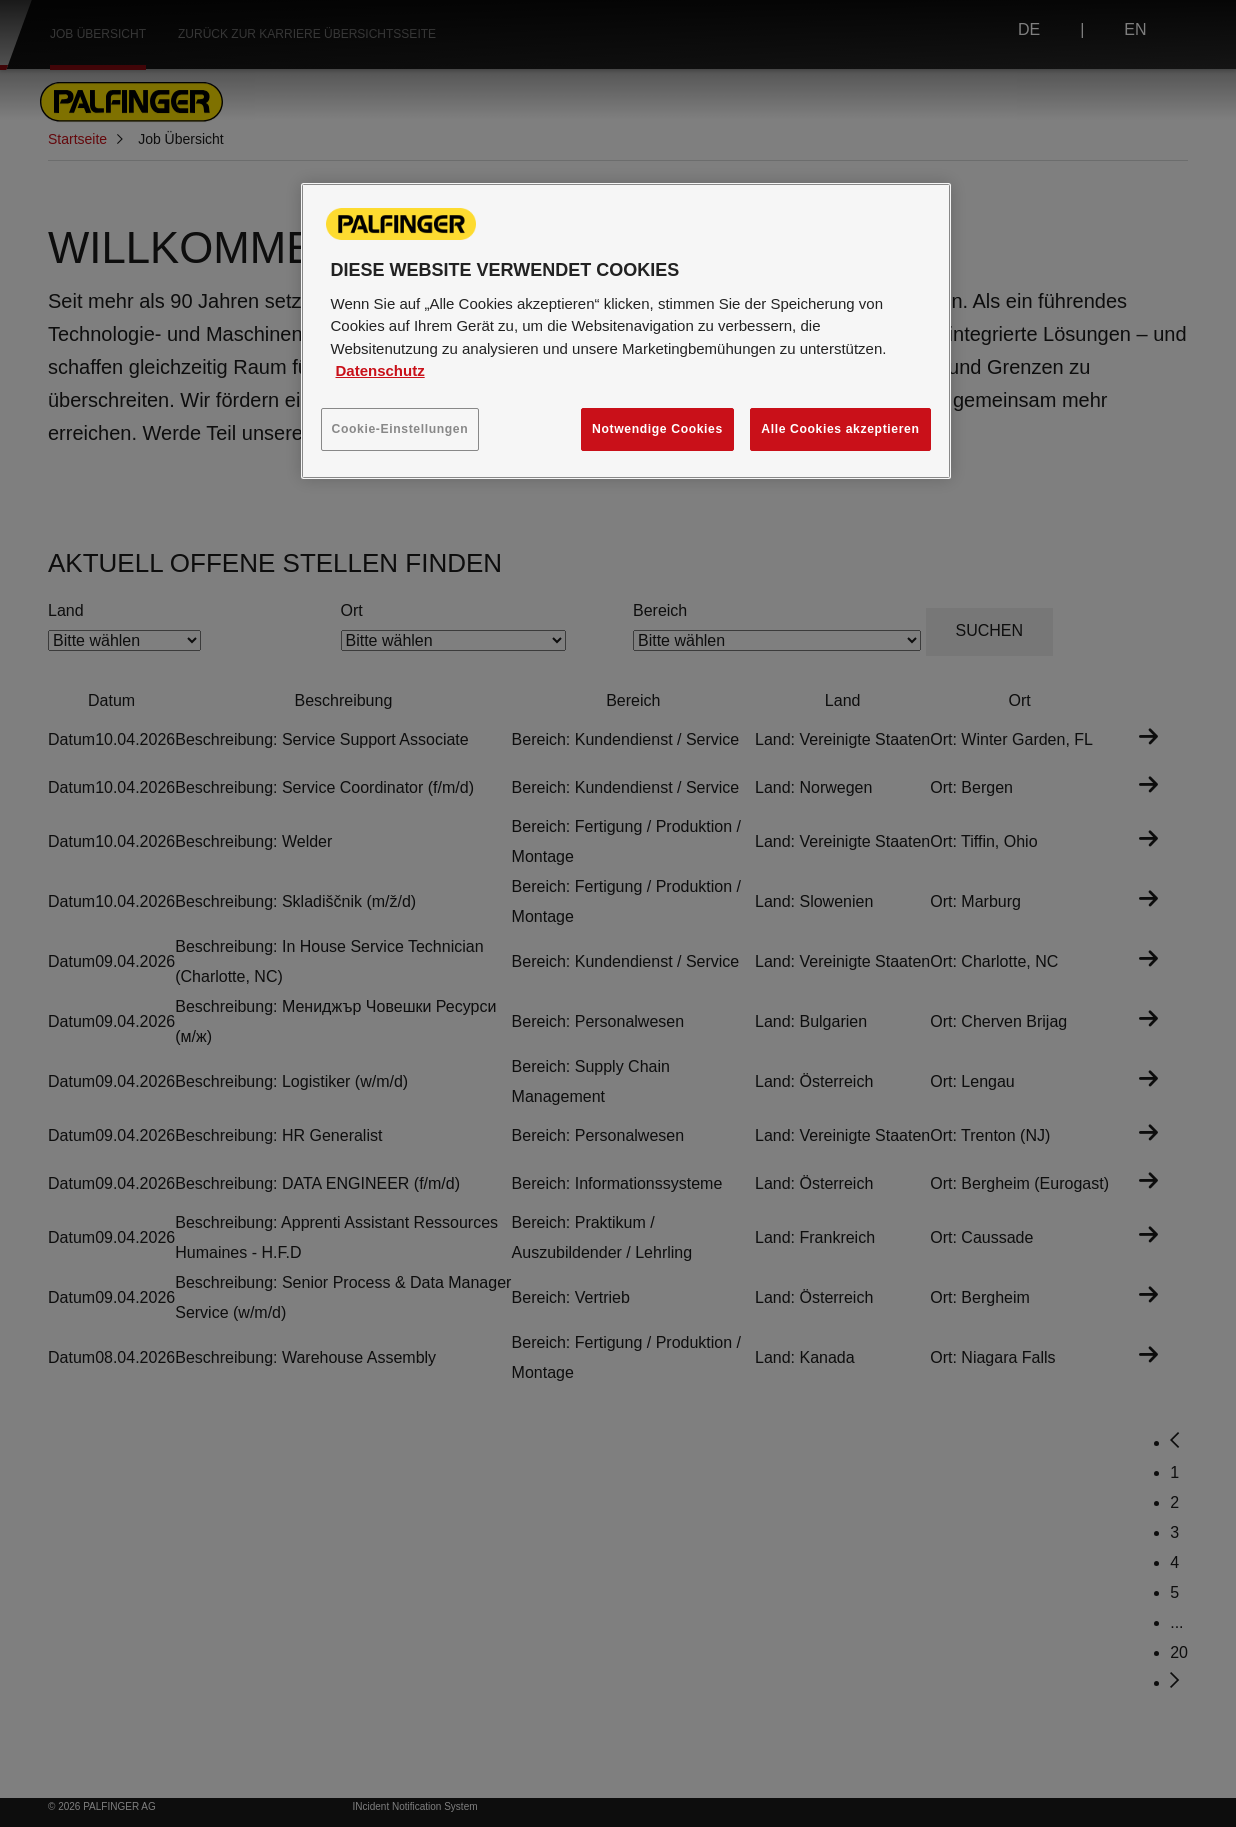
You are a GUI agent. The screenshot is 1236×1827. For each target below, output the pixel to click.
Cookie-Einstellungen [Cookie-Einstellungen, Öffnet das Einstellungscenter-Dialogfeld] (400, 429)
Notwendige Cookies (657, 429)
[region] (626, 331)
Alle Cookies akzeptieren (840, 429)
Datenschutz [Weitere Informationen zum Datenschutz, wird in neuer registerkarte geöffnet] (380, 370)
